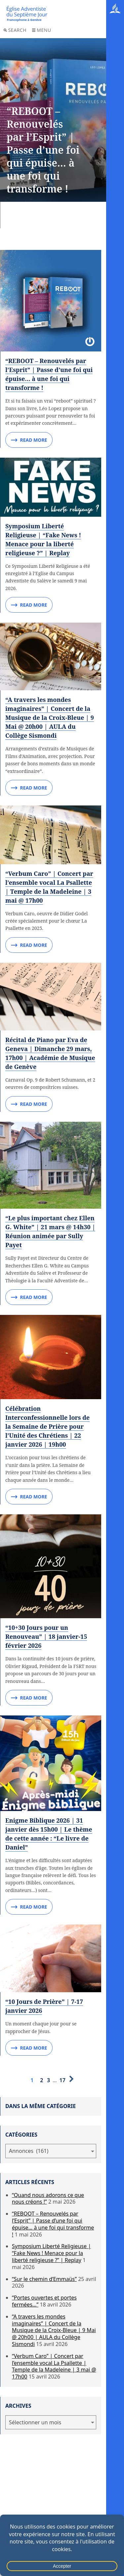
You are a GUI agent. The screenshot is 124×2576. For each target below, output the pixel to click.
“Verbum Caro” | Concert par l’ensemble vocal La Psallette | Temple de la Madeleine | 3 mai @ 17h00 (54, 2366)
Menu (41, 30)
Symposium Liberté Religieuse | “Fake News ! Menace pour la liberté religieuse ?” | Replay (51, 2253)
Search (15, 30)
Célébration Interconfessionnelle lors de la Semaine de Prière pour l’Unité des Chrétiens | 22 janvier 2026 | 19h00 (47, 1426)
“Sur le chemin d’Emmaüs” (44, 2279)
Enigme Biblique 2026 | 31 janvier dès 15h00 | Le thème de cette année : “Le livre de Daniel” (48, 1833)
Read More (29, 440)
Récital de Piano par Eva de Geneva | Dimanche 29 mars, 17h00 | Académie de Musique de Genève (50, 1053)
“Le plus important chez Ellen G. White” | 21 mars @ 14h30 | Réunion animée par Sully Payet (50, 1231)
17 (62, 2080)
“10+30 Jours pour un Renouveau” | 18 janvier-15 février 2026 (46, 1636)
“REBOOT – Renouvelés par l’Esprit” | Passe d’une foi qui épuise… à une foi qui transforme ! (49, 374)
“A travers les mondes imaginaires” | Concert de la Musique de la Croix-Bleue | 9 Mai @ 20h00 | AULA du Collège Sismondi (49, 717)
